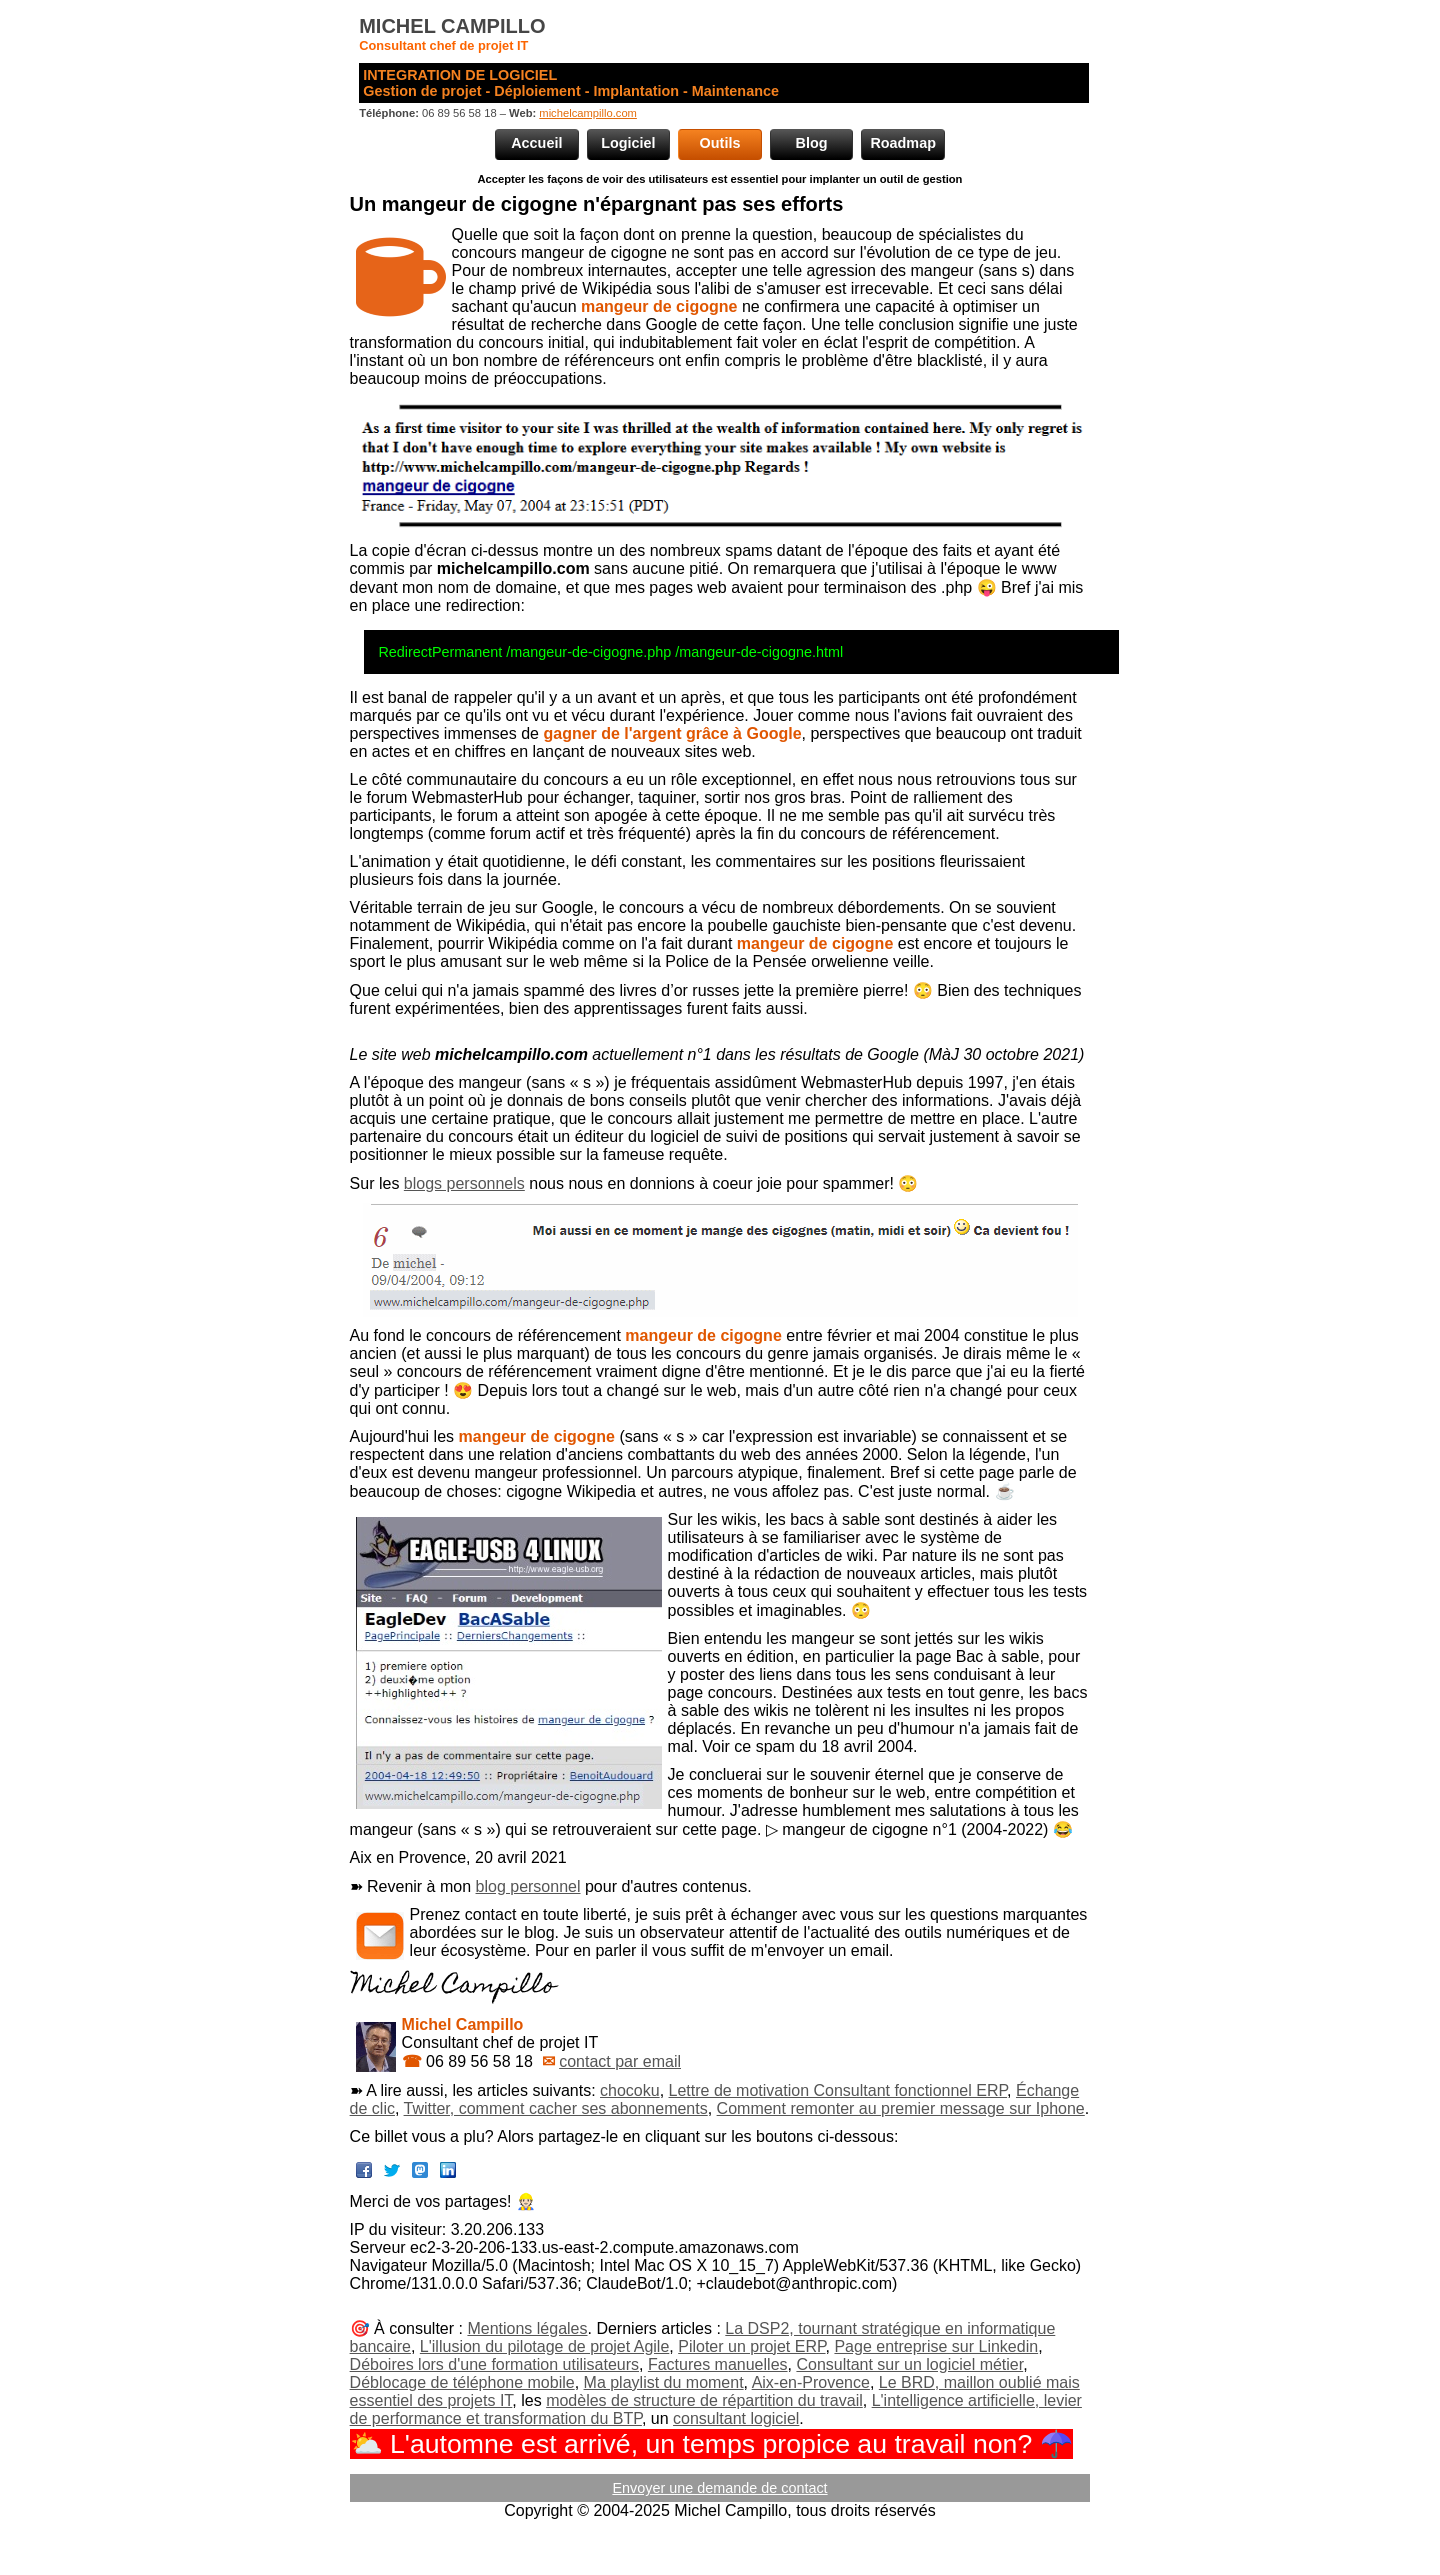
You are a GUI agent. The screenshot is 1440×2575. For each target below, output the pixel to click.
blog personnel (528, 1886)
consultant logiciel (736, 2418)
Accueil (536, 143)
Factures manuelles (718, 2364)
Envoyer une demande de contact (719, 2488)
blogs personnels (464, 1183)
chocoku (630, 2090)
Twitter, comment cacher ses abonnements (556, 2108)
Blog (812, 143)
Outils (720, 143)
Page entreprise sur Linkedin (936, 2346)
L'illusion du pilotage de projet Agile (544, 2346)
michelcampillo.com (588, 113)
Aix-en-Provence (811, 2382)
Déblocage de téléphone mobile (462, 2382)
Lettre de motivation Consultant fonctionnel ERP (838, 2090)
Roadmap (903, 143)
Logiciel (628, 143)
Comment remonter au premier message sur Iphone (901, 2108)
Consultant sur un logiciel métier (909, 2364)
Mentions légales (527, 2328)
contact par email (620, 2061)
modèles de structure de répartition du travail (704, 2400)
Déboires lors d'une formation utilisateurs (494, 2364)
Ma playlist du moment (664, 2382)
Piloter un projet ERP (751, 2346)
